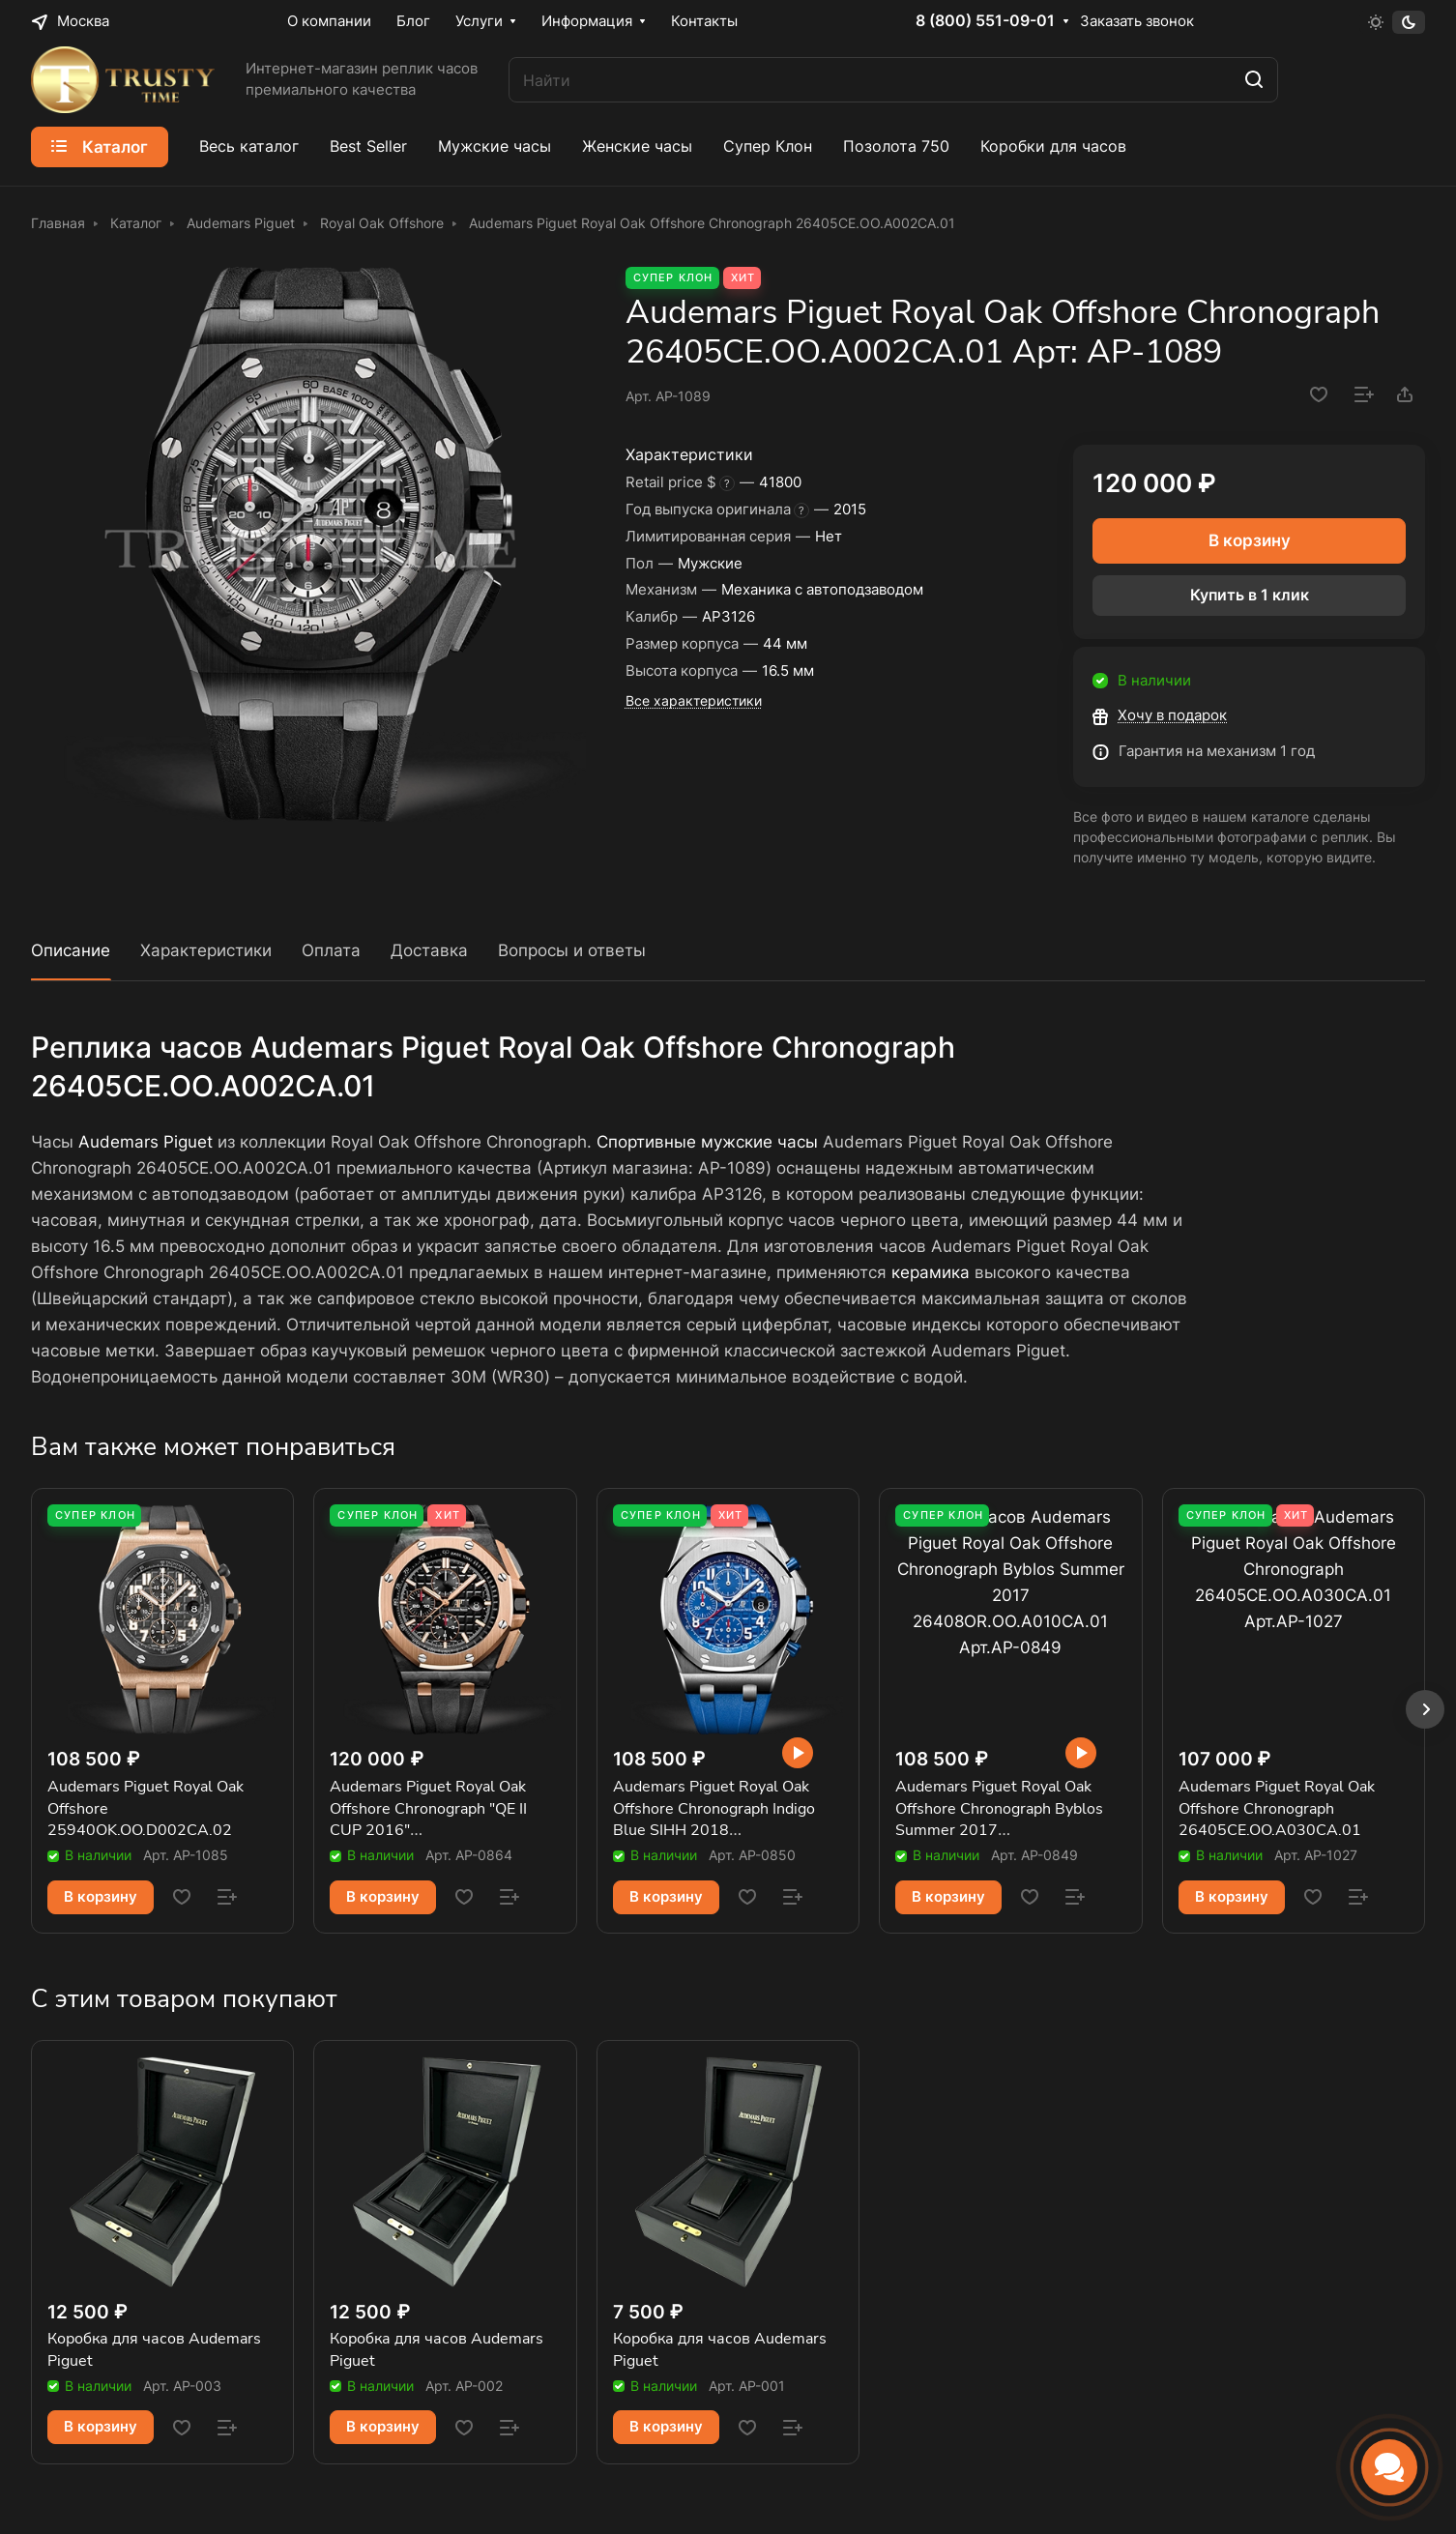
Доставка (429, 950)
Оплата (331, 950)
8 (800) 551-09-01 (985, 21)
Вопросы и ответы (572, 950)
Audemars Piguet (145, 1141)
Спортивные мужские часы (707, 1141)
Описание (70, 950)
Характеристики (206, 950)
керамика (930, 1272)
